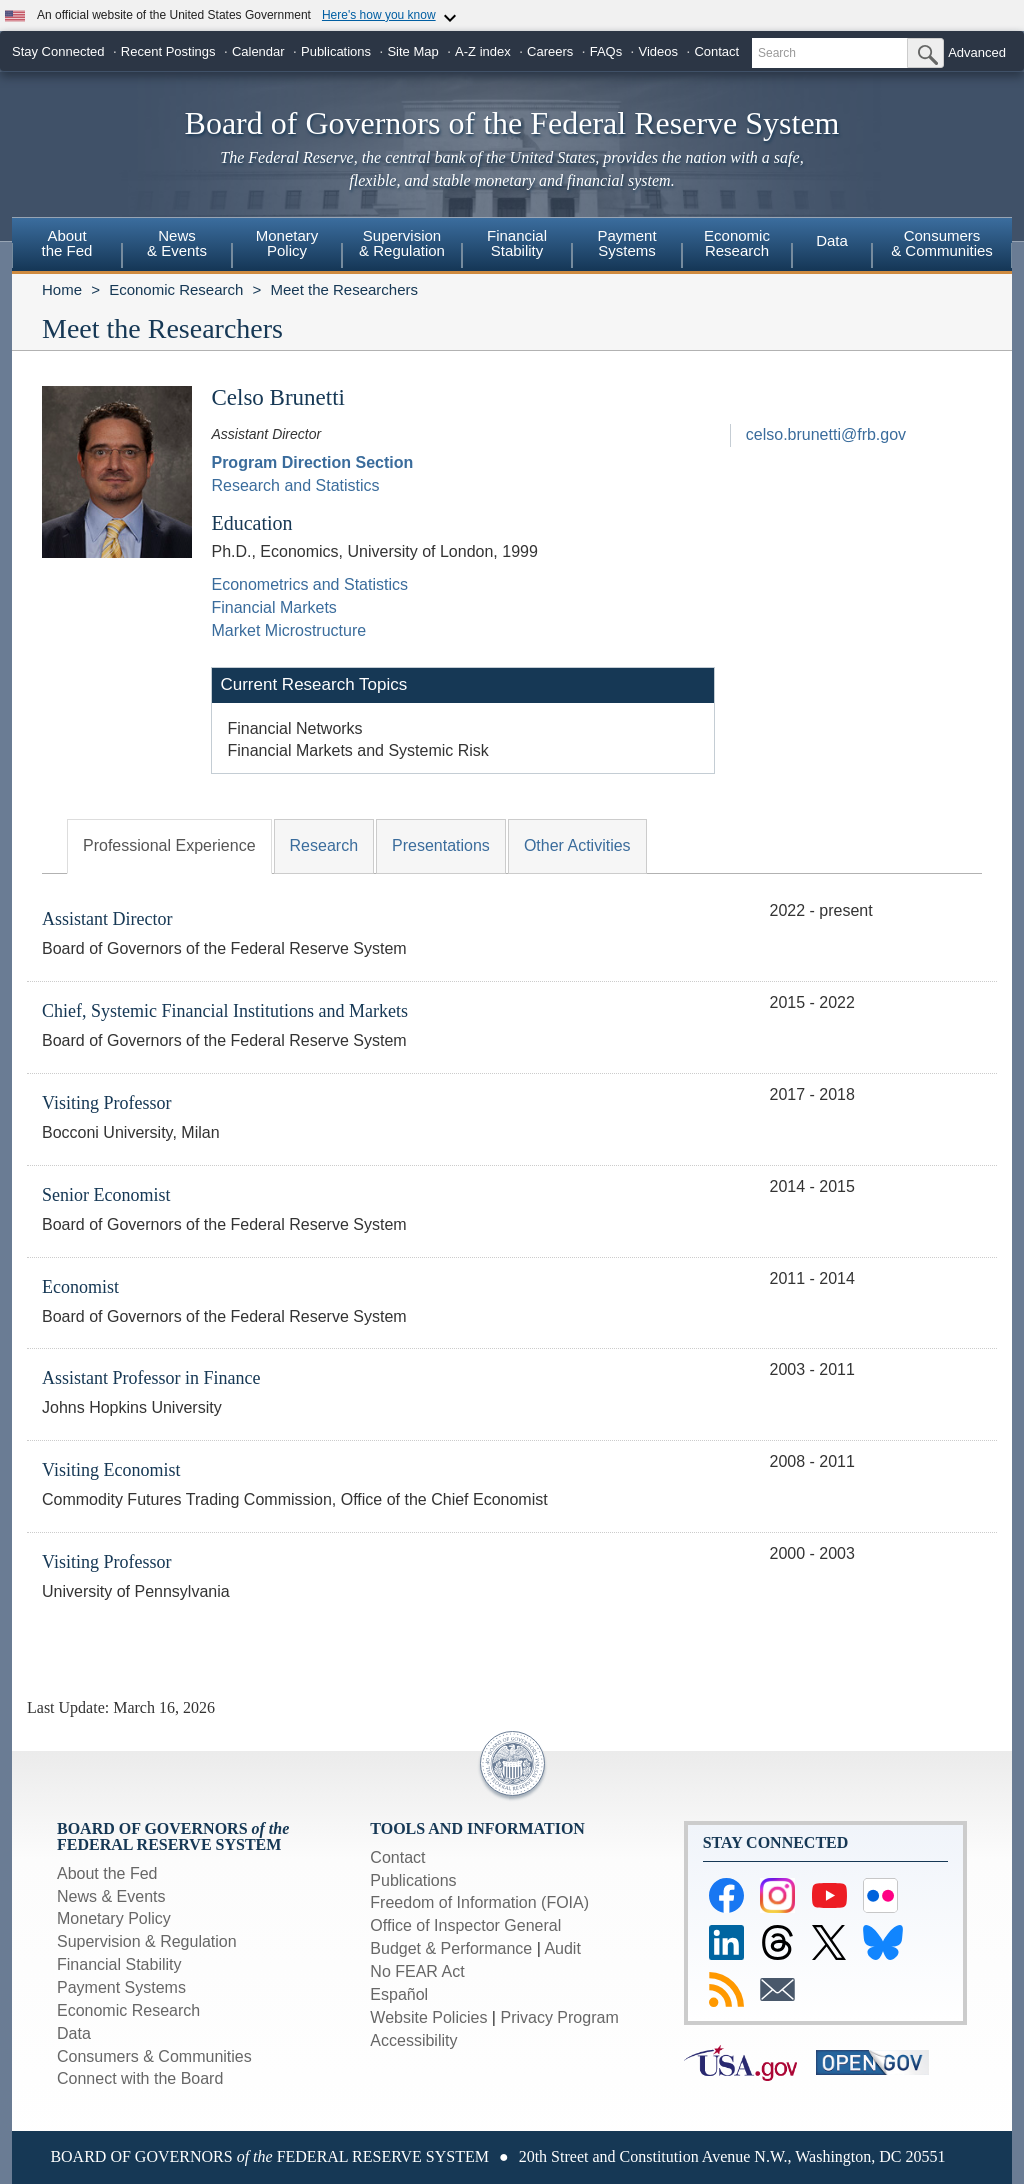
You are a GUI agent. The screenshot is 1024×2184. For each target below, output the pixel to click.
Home (62, 289)
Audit (562, 1948)
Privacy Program (559, 2017)
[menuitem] (67, 246)
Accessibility (413, 2040)
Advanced (977, 52)
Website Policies (428, 2017)
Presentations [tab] (441, 845)
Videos (659, 51)
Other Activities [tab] (577, 845)
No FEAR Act (417, 1971)
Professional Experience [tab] (169, 845)
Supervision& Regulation (402, 243)
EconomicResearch (737, 243)
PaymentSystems (626, 243)
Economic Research (176, 289)
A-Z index (483, 51)
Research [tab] (324, 845)
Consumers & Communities (942, 243)
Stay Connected (58, 51)
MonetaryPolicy (287, 243)
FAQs (606, 51)
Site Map (412, 51)
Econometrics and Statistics (309, 584)
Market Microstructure (288, 630)
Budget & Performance (451, 1948)
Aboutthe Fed (67, 243)
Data (832, 240)
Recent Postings (168, 51)
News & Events (111, 1896)
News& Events (177, 243)
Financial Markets (273, 607)
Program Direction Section (312, 462)
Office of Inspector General (465, 1925)
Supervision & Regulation (147, 1941)
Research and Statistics (295, 485)
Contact (716, 51)
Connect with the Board (140, 2078)
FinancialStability (517, 243)
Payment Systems (121, 1987)
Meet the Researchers (344, 289)
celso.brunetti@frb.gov (826, 434)
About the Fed (107, 1873)
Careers (550, 51)
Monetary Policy (114, 1918)
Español (399, 1994)
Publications (336, 51)
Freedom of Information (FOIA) (479, 1902)
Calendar (258, 51)
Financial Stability (119, 1964)
